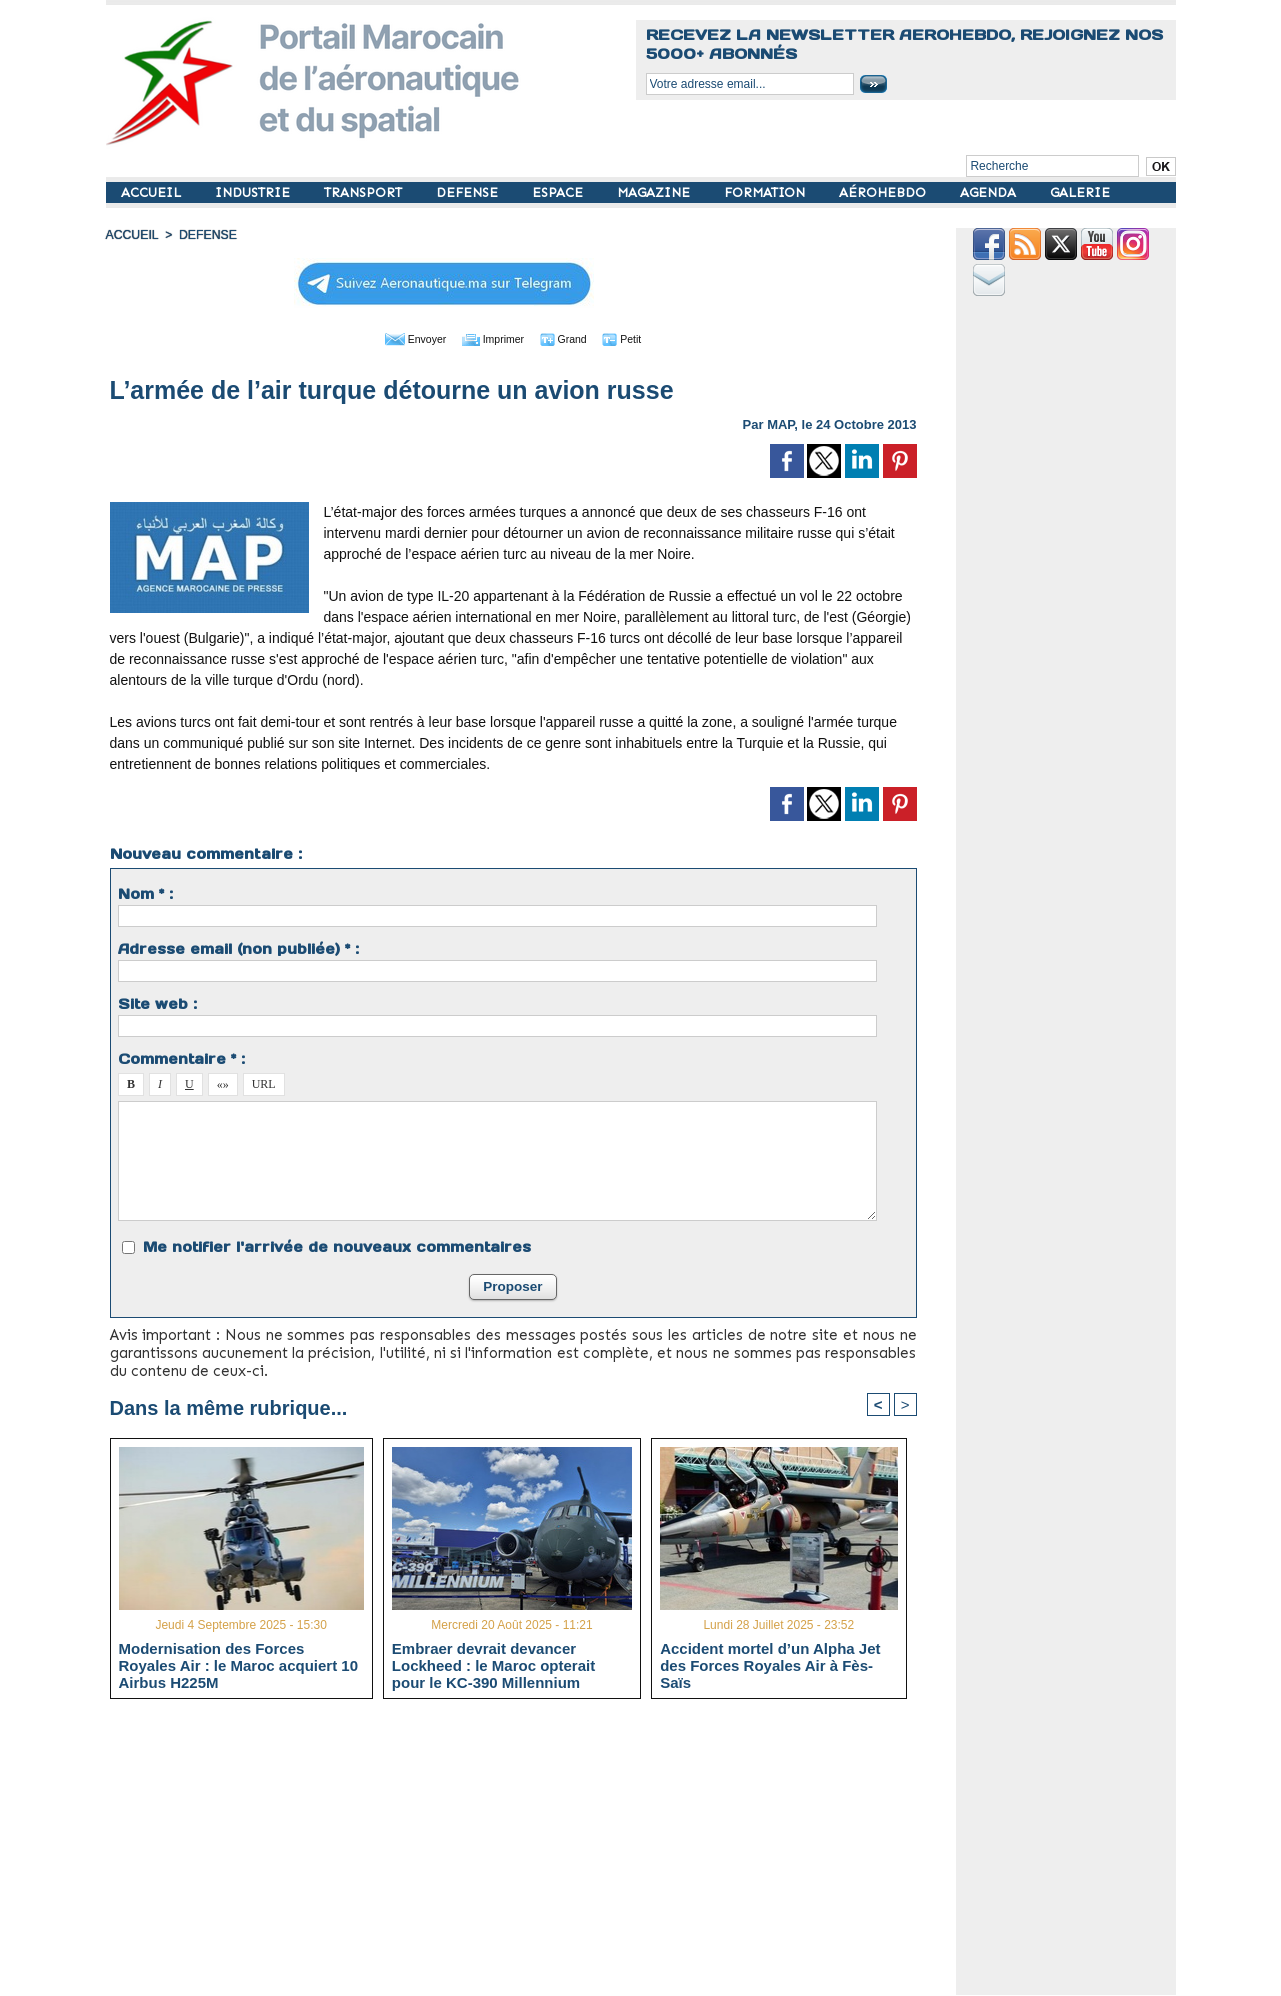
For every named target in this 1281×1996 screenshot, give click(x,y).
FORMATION (766, 192)
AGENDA (990, 192)
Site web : (157, 1003)
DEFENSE (469, 192)
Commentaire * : (181, 1058)
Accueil (132, 235)
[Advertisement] (528, 1854)
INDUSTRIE (254, 192)
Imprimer (490, 338)
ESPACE (559, 192)
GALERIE (1080, 192)
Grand (574, 338)
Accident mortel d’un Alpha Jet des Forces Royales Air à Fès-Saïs (770, 1664)
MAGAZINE (655, 192)
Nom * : (145, 893)
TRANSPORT (365, 192)
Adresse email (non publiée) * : (238, 948)
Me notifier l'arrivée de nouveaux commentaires (337, 1246)
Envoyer (398, 338)
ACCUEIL (153, 192)
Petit (641, 338)
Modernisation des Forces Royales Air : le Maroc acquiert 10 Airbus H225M (239, 1664)
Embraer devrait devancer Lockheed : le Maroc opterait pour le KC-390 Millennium (493, 1664)
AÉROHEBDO (884, 192)
